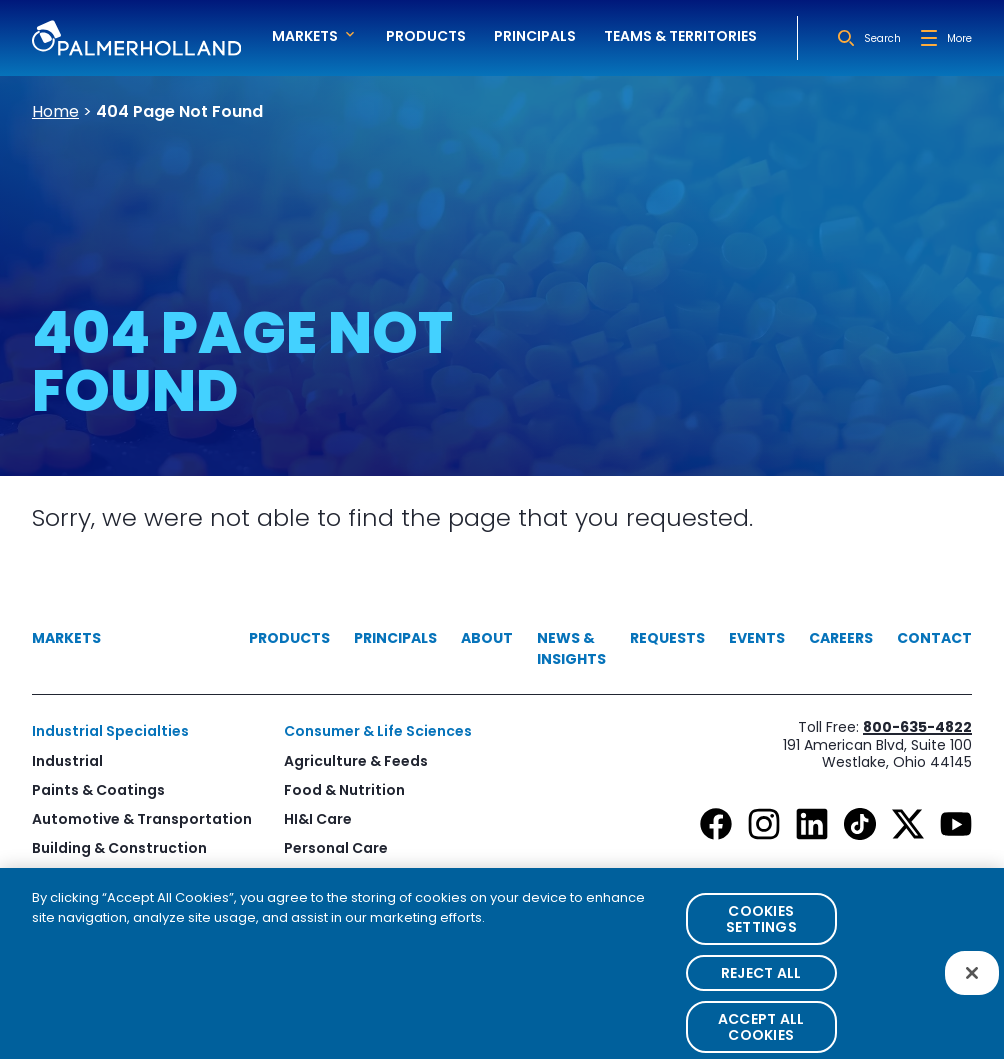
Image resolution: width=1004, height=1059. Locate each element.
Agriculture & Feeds (356, 761)
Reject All (761, 990)
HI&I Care (318, 819)
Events (757, 638)
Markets (66, 638)
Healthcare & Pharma (363, 877)
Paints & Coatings (98, 790)
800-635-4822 (917, 727)
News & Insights (571, 648)
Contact (934, 638)
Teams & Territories (680, 36)
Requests (667, 638)
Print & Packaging (97, 877)
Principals (535, 36)
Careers (841, 638)
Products (426, 36)
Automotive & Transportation (142, 819)
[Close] (972, 990)
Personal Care (336, 848)
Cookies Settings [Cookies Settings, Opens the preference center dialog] (761, 936)
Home (55, 111)
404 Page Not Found (179, 111)
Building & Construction (119, 848)
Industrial (67, 761)
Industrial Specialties (110, 731)
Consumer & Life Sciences (378, 731)
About (487, 638)
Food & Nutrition (344, 790)
